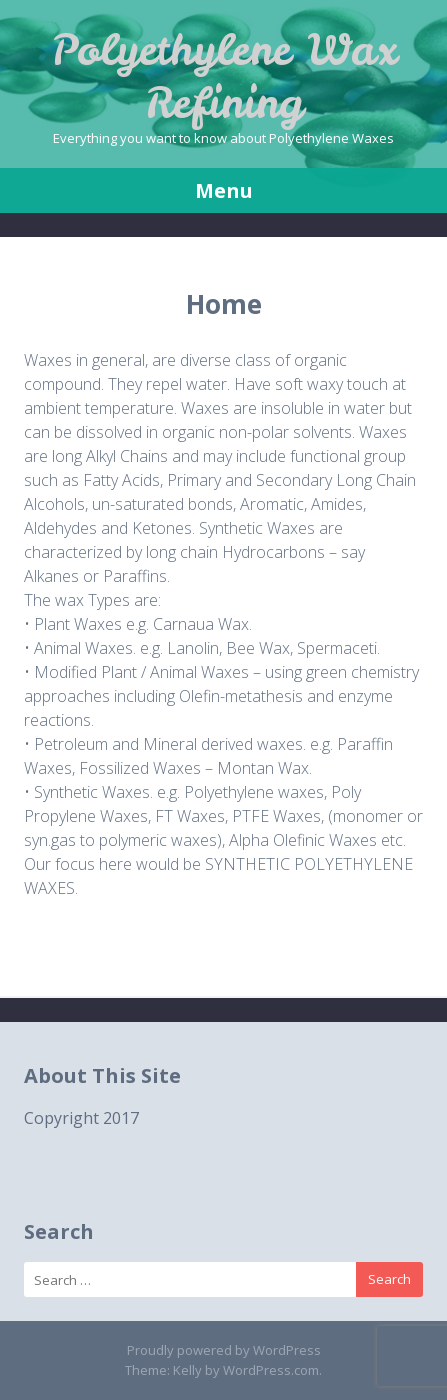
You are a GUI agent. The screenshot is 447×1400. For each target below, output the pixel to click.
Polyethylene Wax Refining (224, 76)
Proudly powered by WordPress (224, 1350)
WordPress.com (271, 1370)
